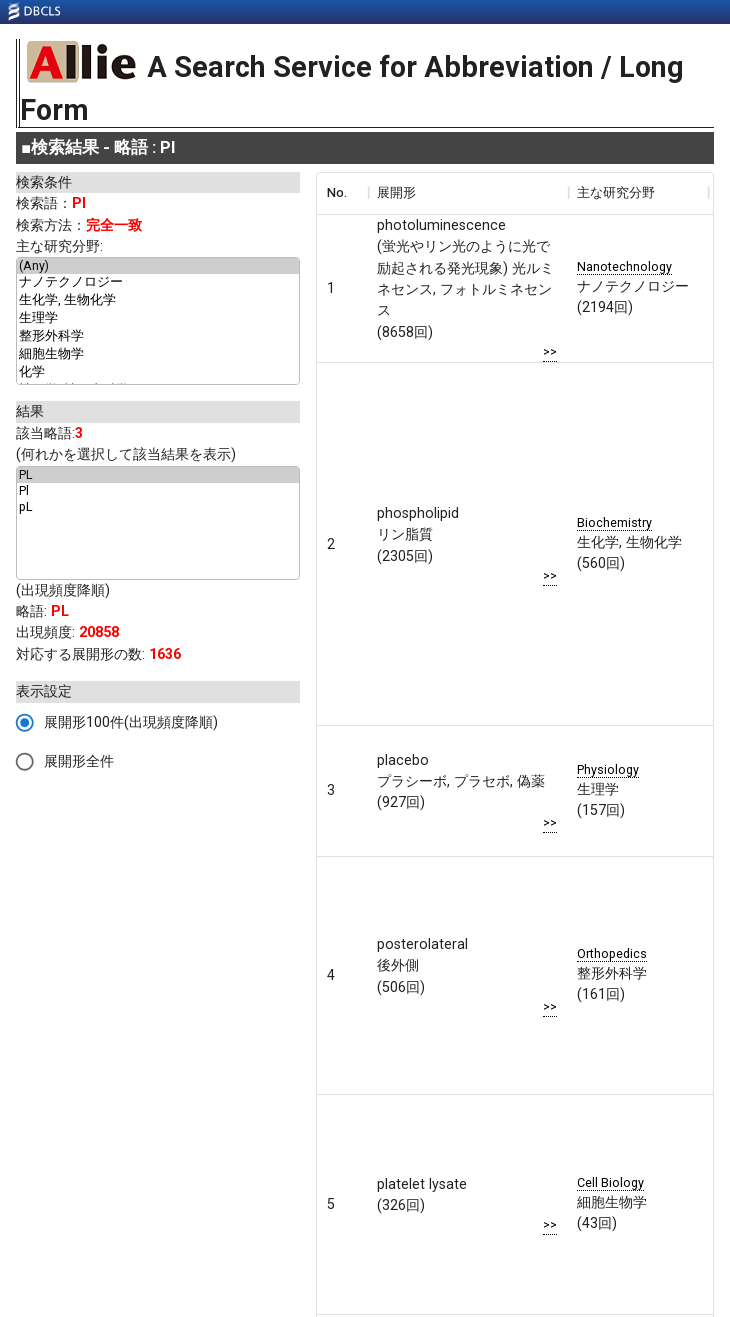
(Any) (158, 266)
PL (158, 475)
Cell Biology (610, 1182)
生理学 (158, 319)
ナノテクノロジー (158, 283)
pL (158, 507)
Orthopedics (612, 953)
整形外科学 (158, 337)
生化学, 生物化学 (158, 301)
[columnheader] (342, 193)
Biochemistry (614, 522)
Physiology (608, 769)
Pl (158, 491)
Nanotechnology (624, 266)
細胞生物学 (158, 355)
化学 (158, 373)
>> (550, 351)
